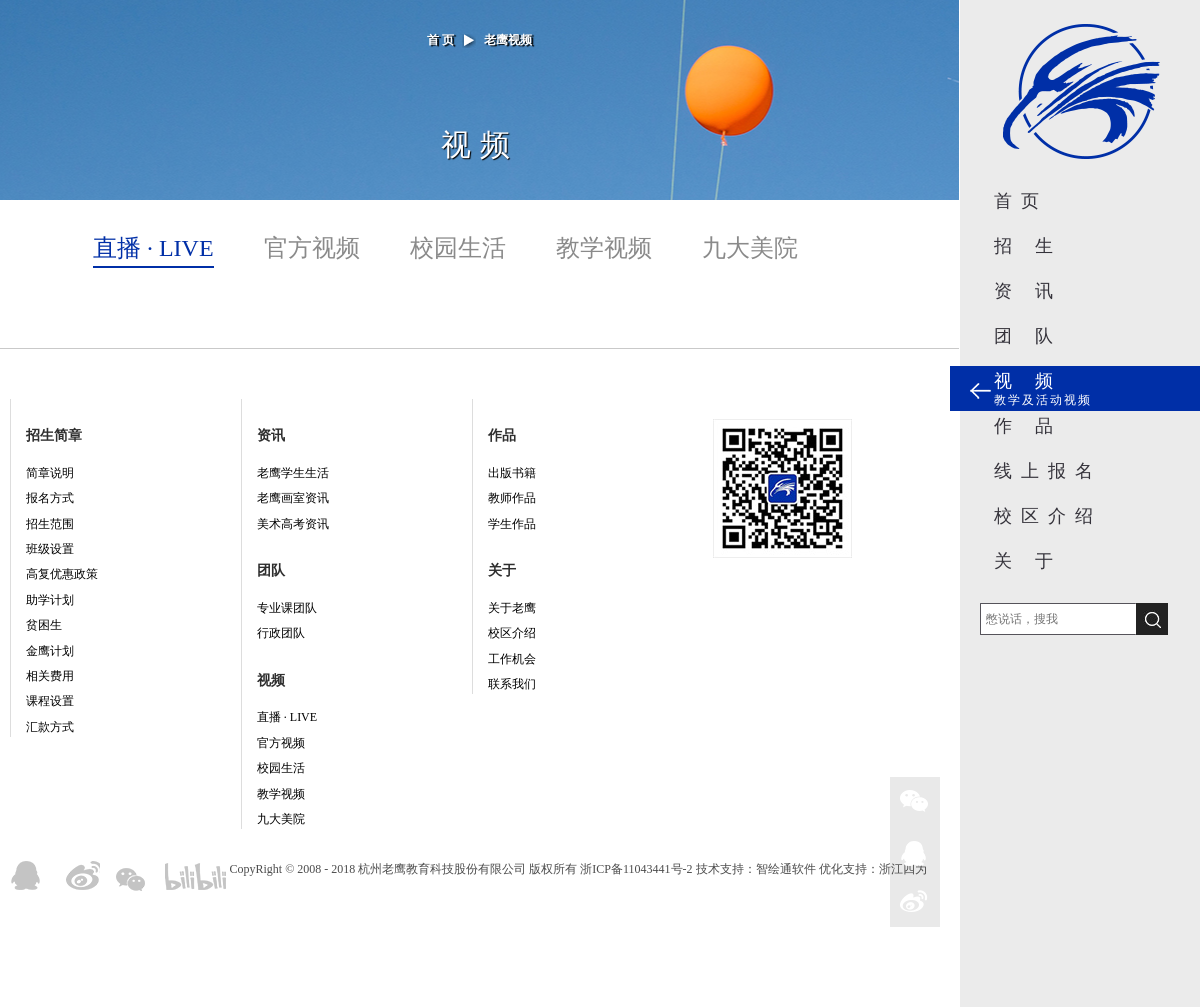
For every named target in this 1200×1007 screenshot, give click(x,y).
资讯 (271, 435)
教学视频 (604, 248)
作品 (502, 435)
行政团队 (281, 633)
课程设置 (50, 701)
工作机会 (512, 659)
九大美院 (750, 248)
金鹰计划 (50, 651)
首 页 (440, 40)
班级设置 (50, 549)
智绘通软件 (786, 869)
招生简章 (54, 435)
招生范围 (50, 524)
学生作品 (512, 524)
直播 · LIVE (153, 248)
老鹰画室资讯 (293, 498)
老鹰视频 (508, 40)
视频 (271, 680)
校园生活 (458, 248)
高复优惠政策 (62, 574)
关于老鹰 (512, 608)
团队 (271, 570)
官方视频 (312, 248)
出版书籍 (512, 473)
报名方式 (50, 498)
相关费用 (50, 676)
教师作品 (512, 498)
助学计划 (50, 600)
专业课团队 (287, 608)
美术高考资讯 (293, 524)
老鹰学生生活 (293, 473)
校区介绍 (512, 633)
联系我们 (512, 684)
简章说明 (50, 473)
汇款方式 (50, 727)
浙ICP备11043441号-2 (636, 869)
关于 (502, 570)
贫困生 (44, 625)
